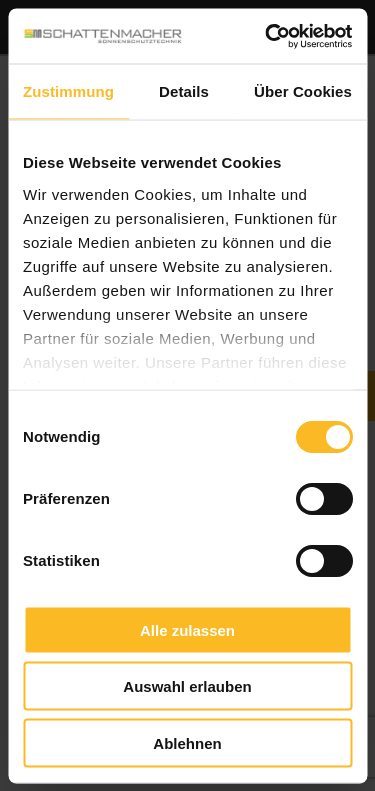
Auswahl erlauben (187, 686)
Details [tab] (184, 91)
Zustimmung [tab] (68, 91)
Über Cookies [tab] (303, 91)
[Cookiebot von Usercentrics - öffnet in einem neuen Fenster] (267, 36)
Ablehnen (187, 742)
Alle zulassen (187, 629)
